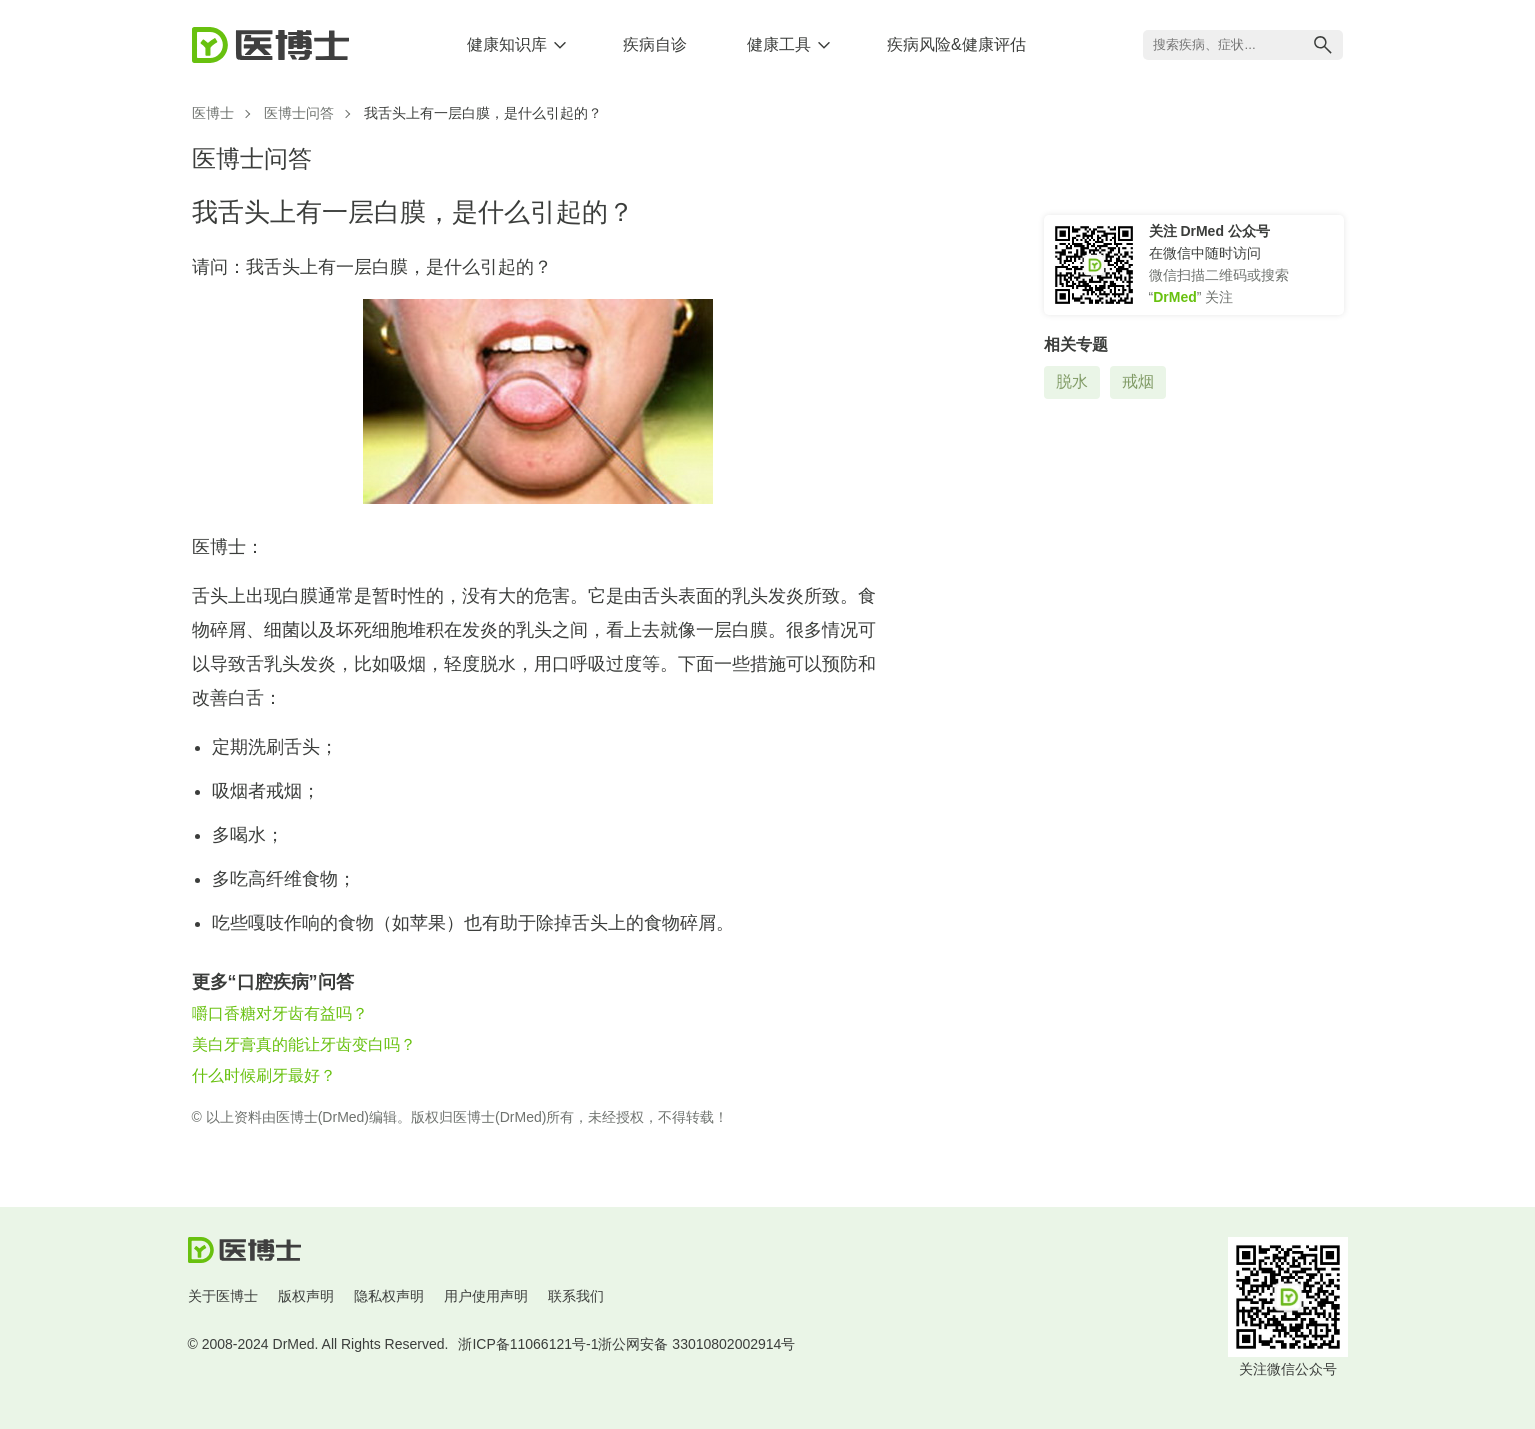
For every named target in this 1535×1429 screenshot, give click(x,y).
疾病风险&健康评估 (956, 44)
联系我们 (576, 1296)
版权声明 (306, 1296)
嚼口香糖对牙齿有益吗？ (280, 1013)
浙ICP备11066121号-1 (528, 1344)
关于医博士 (223, 1296)
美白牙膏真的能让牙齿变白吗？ (304, 1044)
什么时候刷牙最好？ (264, 1075)
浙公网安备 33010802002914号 (696, 1344)
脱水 (1072, 381)
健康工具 (779, 44)
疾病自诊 (655, 44)
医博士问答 (299, 113)
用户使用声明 (486, 1296)
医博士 (213, 113)
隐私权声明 (389, 1296)
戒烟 (1138, 381)
